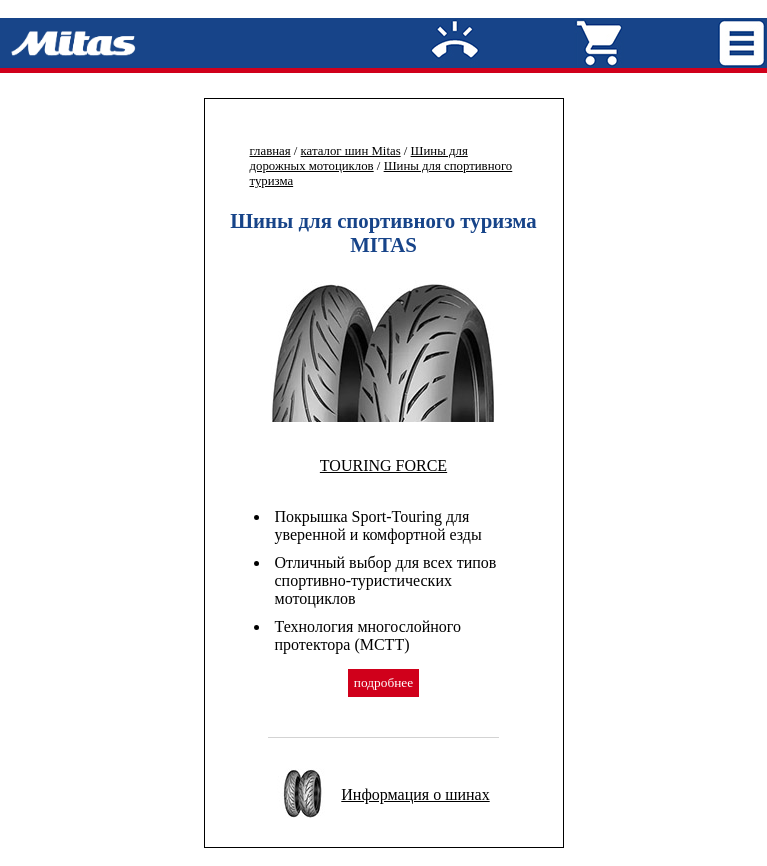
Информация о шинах (415, 794)
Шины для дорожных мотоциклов (359, 158)
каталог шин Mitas (351, 151)
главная (270, 151)
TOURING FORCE (383, 465)
